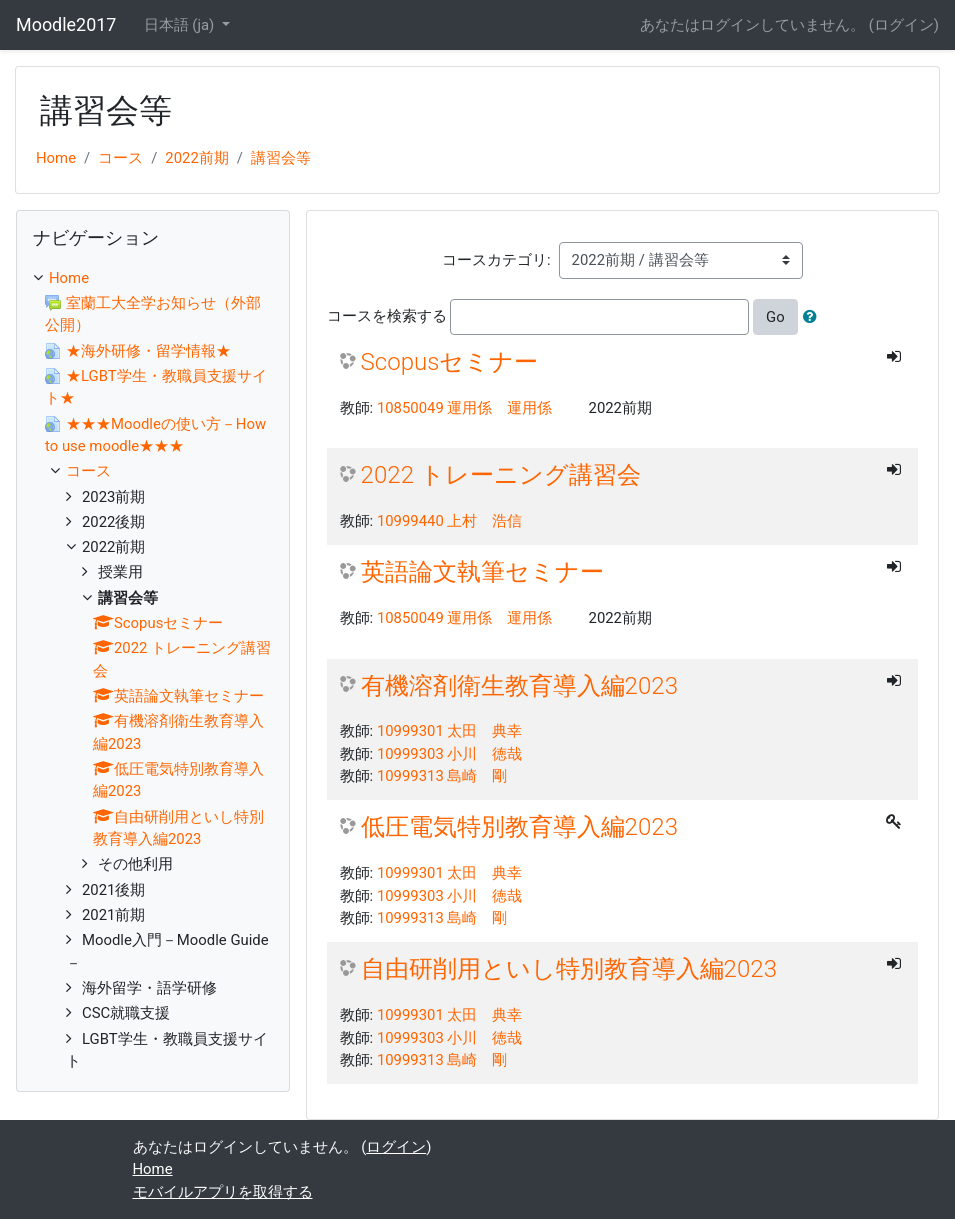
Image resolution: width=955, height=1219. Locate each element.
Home (56, 158)
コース (120, 158)
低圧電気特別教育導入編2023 (519, 827)
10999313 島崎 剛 (442, 776)
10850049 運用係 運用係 (465, 408)
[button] (814, 317)
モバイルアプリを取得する (223, 1192)
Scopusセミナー (450, 362)
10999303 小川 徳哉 (450, 754)
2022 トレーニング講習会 (501, 475)
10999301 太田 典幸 (450, 731)
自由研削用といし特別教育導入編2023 (569, 969)
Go (775, 317)
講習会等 (281, 158)
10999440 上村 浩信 (450, 521)
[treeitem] (153, 278)
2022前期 (196, 158)
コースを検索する (387, 316)
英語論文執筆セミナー (482, 572)
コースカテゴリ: (496, 260)
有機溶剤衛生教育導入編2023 (519, 686)
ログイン (904, 25)
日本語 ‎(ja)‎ (181, 25)
